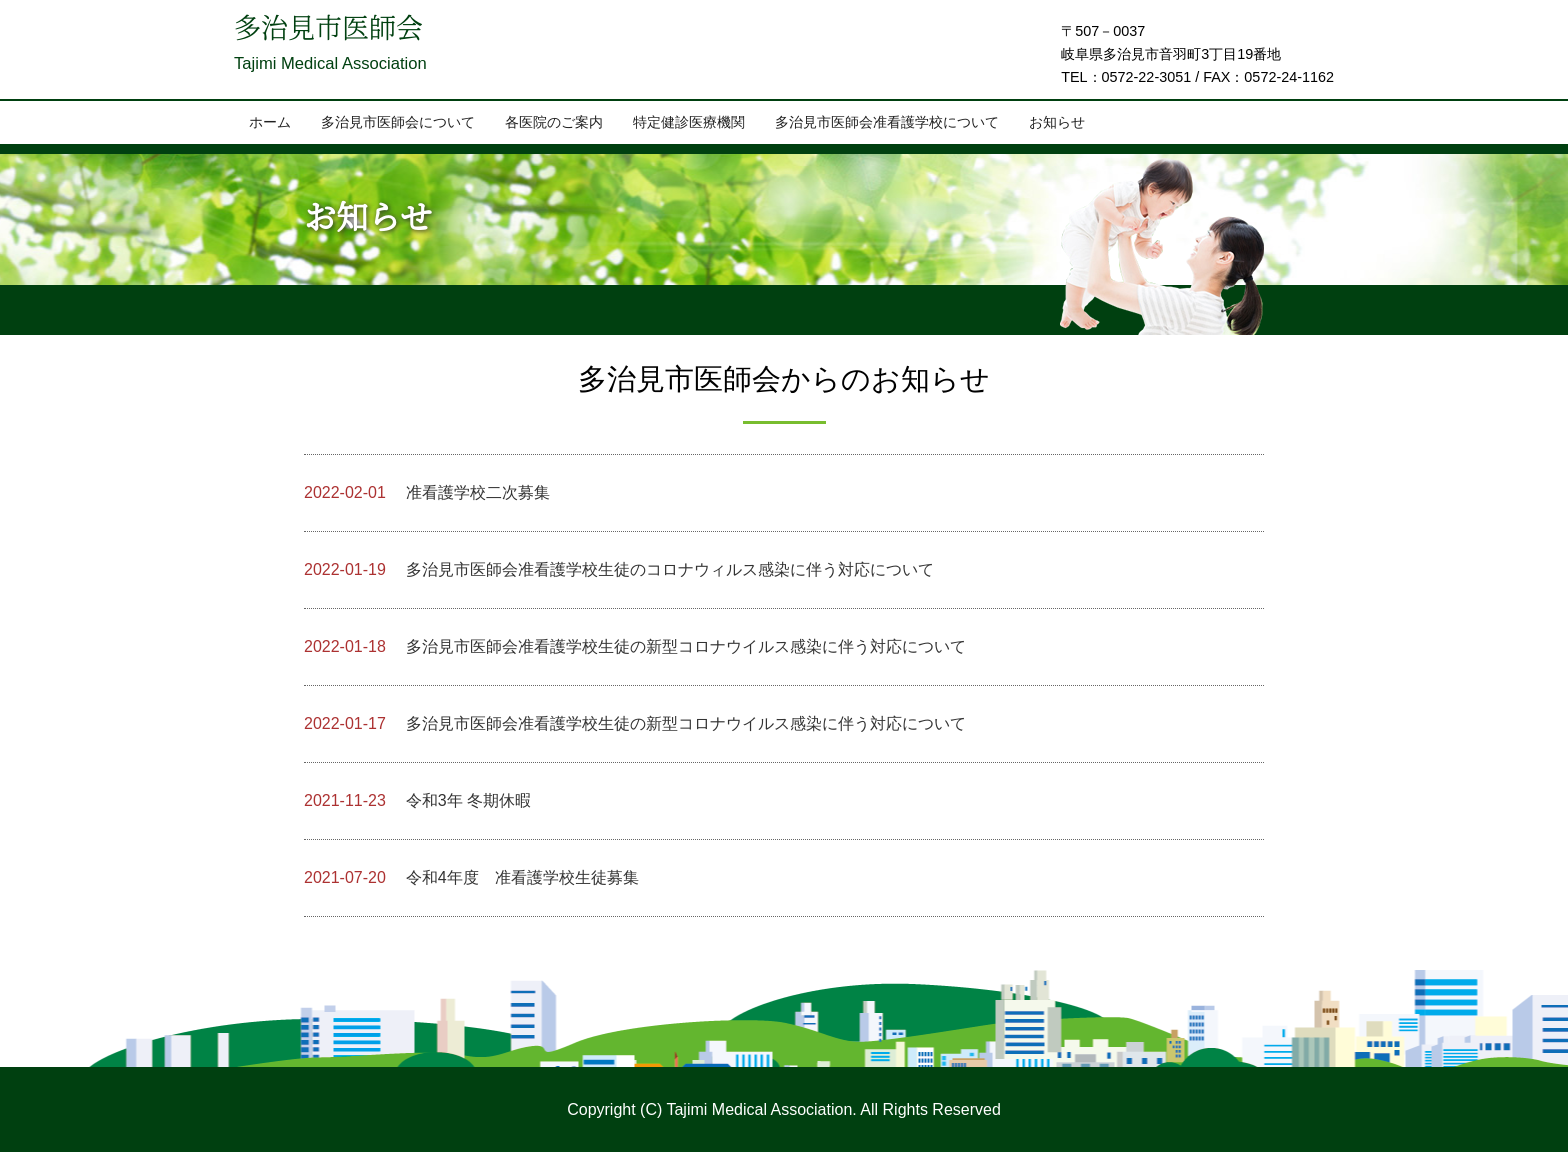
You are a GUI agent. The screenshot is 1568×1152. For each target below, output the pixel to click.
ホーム (270, 123)
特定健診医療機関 (689, 123)
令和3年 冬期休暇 (417, 800)
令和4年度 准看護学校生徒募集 (471, 877)
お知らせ (1057, 123)
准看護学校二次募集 (427, 492)
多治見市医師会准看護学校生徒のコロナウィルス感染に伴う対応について (619, 569)
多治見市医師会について (398, 123)
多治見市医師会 (346, 36)
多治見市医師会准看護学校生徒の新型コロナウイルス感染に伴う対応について (635, 646)
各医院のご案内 (554, 123)
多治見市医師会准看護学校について (887, 123)
